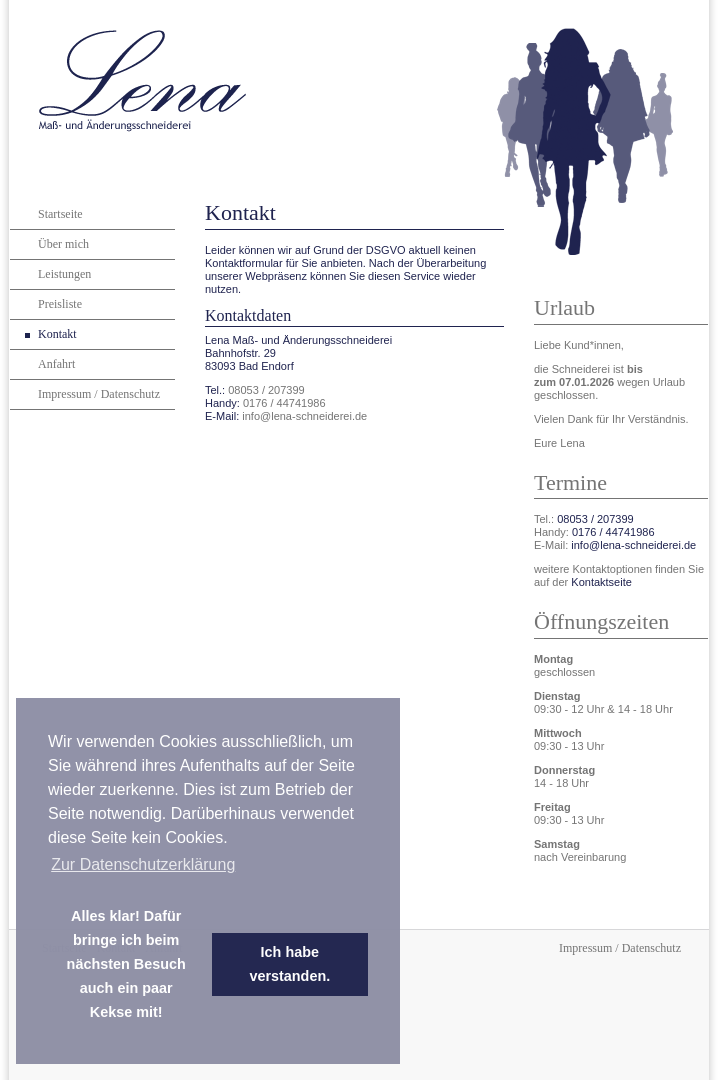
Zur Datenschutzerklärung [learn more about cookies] (143, 864)
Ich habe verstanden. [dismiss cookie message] (289, 964)
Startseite (60, 214)
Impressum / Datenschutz (99, 394)
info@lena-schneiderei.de (304, 416)
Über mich (63, 244)
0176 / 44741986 (284, 403)
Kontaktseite (601, 582)
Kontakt (57, 334)
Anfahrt (56, 364)
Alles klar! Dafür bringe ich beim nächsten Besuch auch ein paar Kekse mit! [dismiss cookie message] (126, 964)
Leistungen (64, 274)
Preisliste (60, 304)
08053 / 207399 (266, 390)
